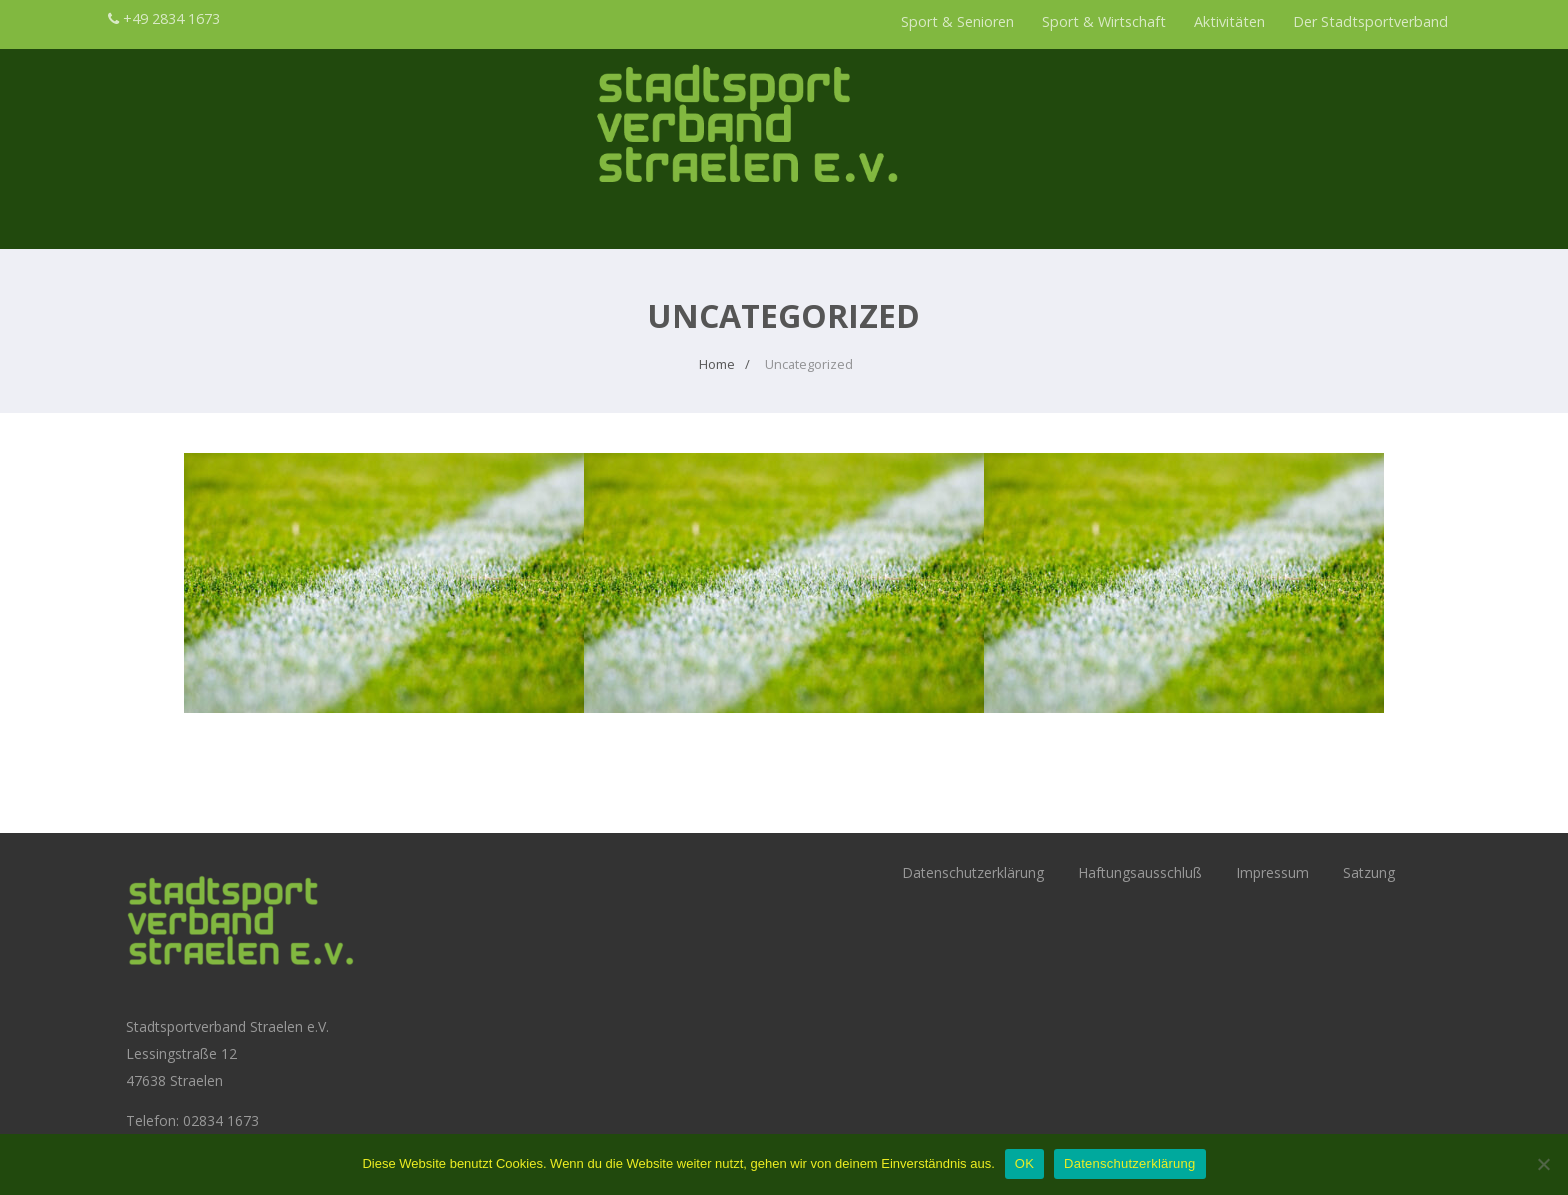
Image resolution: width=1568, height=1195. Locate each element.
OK (1024, 1163)
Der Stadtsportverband (1370, 21)
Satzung (1369, 872)
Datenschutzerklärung (973, 872)
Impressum (1272, 872)
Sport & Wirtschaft (1104, 21)
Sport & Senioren (957, 21)
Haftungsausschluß (1140, 872)
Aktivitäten (1229, 21)
